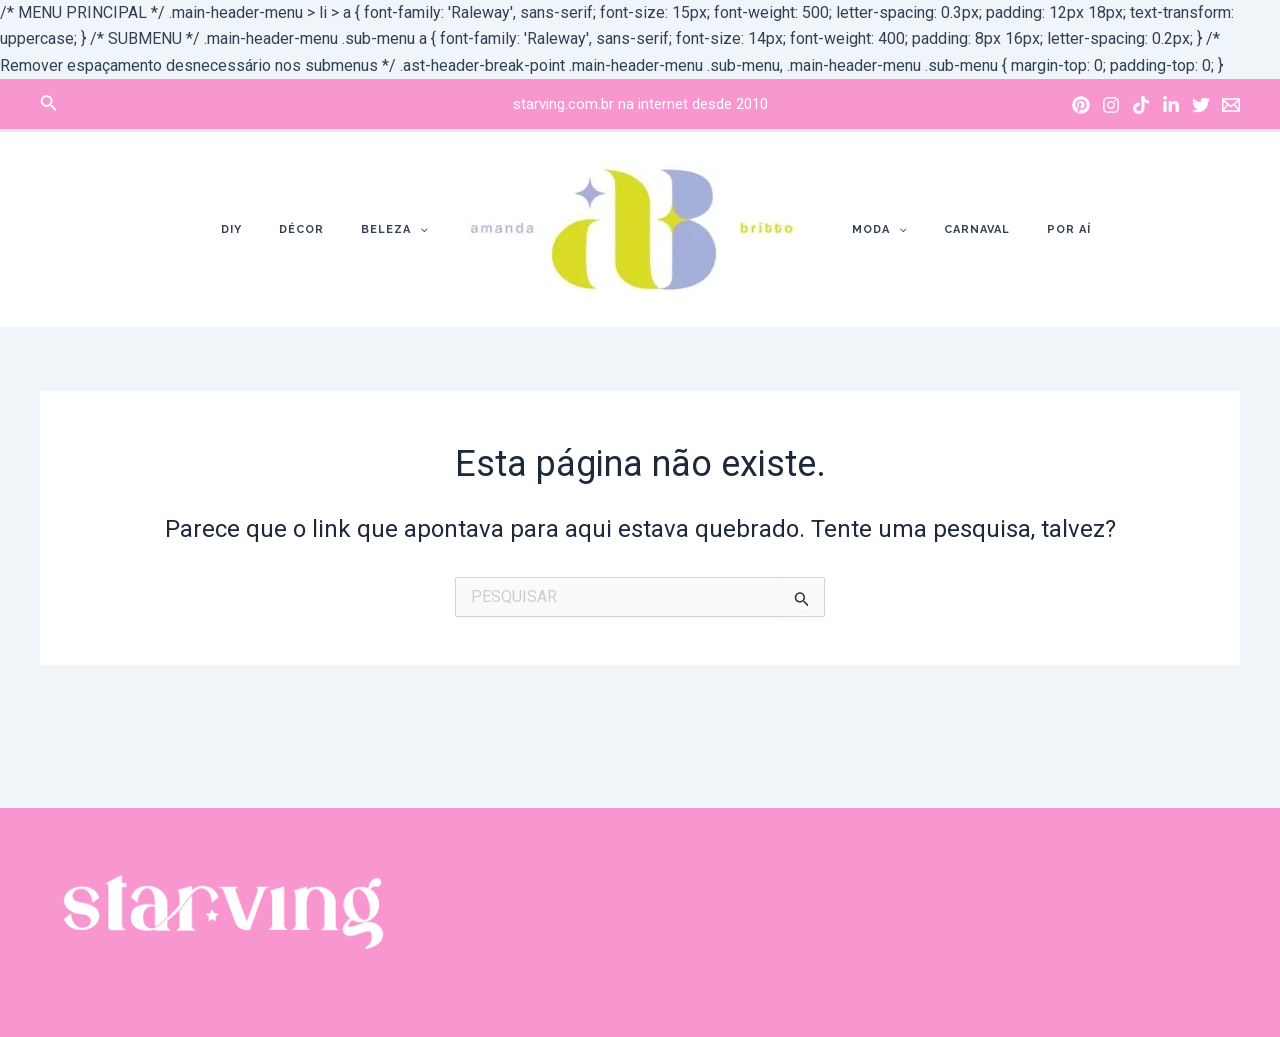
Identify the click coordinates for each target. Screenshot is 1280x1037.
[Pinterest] (1081, 105)
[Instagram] (1111, 105)
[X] (1201, 105)
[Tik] (1141, 105)
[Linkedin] (1171, 105)
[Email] (1231, 105)
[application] (426, 229)
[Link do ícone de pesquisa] (49, 104)
